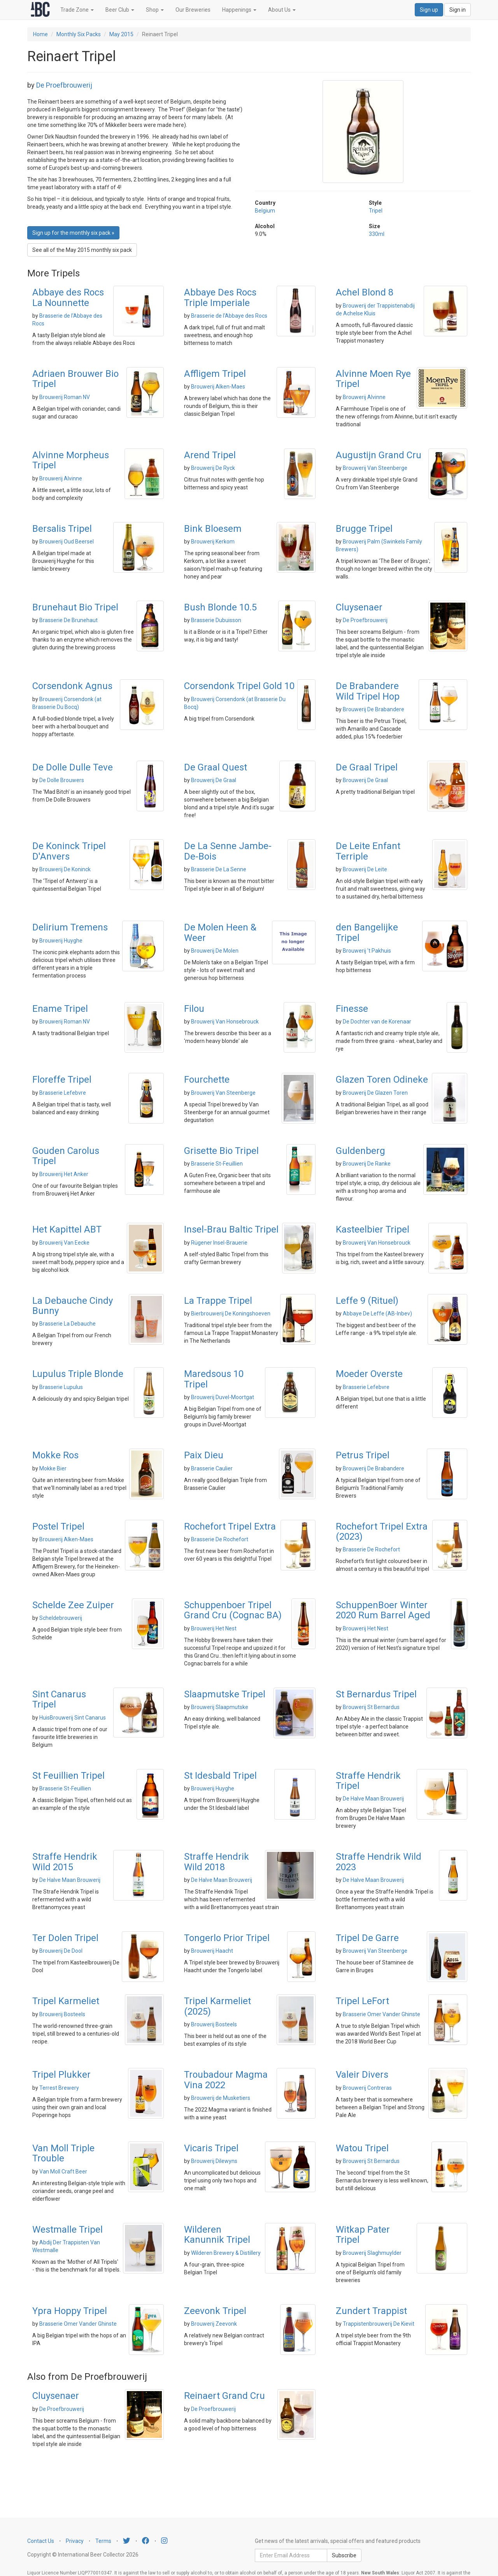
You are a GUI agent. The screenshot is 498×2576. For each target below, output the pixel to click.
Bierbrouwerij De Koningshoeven (230, 1313)
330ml (376, 234)
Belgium (265, 210)
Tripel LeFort (362, 2001)
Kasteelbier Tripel (372, 1229)
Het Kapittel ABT (67, 1229)
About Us (282, 10)
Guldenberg (360, 1150)
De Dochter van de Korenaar (377, 1021)
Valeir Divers (362, 2074)
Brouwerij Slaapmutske (219, 1707)
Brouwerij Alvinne (364, 397)
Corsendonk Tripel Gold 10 (239, 685)
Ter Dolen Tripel (65, 1937)
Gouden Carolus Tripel (65, 1155)
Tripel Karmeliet (65, 2001)
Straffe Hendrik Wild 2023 (378, 1861)
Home (40, 34)
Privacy (75, 2541)
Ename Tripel (60, 1008)
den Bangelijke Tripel (367, 932)
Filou (194, 1008)
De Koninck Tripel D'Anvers (69, 851)
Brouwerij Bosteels (62, 2014)
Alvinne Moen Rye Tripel (373, 378)
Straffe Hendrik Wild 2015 (64, 1861)
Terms (103, 2541)
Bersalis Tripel (62, 528)
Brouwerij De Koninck (65, 869)
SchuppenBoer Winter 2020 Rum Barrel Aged (383, 1610)
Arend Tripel (210, 455)
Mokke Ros (55, 1455)
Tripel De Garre (367, 1937)
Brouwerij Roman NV (64, 397)
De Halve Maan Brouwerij (373, 1798)
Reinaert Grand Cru (224, 2395)
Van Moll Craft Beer (63, 2171)
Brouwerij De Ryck (213, 468)
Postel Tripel (58, 1526)
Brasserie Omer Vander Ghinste (381, 2014)
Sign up (429, 10)
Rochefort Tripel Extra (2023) (382, 1531)
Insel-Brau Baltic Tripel (231, 1229)
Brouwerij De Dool (60, 1951)
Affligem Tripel (215, 373)
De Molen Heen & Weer (220, 932)
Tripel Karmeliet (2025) (217, 2006)
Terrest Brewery (59, 2088)
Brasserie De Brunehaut (68, 620)
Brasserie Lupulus (61, 1387)
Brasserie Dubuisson (216, 620)
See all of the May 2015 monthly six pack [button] (82, 250)
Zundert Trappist (371, 2310)
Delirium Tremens (70, 927)
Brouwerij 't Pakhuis (367, 951)
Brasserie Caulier (212, 1468)
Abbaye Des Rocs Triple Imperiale (220, 297)
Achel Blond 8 (364, 292)
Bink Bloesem (213, 528)
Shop (155, 10)
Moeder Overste (369, 1373)
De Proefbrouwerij (64, 85)
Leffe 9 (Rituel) (367, 1300)
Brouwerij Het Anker (63, 1174)
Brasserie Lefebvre (62, 1093)
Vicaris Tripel (211, 2148)
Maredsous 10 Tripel (214, 1378)
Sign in (457, 10)
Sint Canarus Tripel (59, 1699)
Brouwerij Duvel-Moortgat (222, 1397)
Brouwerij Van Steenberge (375, 468)
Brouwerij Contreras (367, 2088)
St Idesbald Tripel (220, 1775)
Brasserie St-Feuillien (217, 1164)
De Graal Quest (215, 767)
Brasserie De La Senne (218, 869)
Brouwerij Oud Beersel (66, 541)
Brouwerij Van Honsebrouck (225, 1021)
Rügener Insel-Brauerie (219, 1243)
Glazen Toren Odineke (382, 1079)
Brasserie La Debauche (67, 1324)
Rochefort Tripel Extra (230, 1526)
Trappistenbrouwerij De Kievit (378, 2324)
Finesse (352, 1008)
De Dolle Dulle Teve (72, 767)
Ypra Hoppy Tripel (69, 2310)
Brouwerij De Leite (365, 869)
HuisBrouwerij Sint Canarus (72, 1717)
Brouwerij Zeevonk (214, 2324)
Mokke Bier (53, 1468)
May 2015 (121, 34)
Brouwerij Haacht (212, 1951)
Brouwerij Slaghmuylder (372, 2253)
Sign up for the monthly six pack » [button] (73, 233)
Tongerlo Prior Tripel (227, 1937)
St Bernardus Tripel (376, 1694)
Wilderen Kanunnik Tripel (217, 2234)
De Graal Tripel (367, 767)
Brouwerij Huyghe (60, 940)
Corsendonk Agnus (72, 685)
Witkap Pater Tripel (363, 2234)
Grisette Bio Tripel (221, 1150)
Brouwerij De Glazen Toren (375, 1093)
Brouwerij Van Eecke (64, 1243)
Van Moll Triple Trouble (63, 2153)
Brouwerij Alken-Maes (218, 386)
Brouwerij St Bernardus (371, 1707)
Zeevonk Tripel (215, 2310)
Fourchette (207, 1079)
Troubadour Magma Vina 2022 (226, 2079)
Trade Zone (77, 10)
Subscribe (344, 2555)
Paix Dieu (203, 1455)
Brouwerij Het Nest (214, 1628)
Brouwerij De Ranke (367, 1164)
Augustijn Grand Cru (378, 455)
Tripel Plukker (61, 2074)
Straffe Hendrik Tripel (368, 1780)
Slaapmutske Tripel (224, 1694)
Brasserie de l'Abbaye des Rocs (229, 316)
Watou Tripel (362, 2148)
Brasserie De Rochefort (219, 1539)
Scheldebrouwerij (60, 1618)
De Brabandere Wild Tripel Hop (368, 691)
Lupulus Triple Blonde (77, 1373)
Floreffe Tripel (61, 1079)
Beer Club (119, 10)
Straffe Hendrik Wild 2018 (216, 1861)
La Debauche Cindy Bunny (72, 1305)
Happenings (239, 10)
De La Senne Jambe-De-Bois (228, 851)
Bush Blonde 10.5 (220, 607)
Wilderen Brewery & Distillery (226, 2253)
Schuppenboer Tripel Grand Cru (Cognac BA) (233, 1610)
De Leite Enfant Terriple (368, 851)
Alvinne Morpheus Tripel (70, 460)
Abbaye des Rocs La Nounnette (68, 297)
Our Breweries (192, 10)
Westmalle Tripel (67, 2229)
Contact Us (40, 2541)
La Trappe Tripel (218, 1300)
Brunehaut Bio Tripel (75, 607)
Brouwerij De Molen (214, 951)
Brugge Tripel (364, 528)
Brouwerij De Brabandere (373, 709)
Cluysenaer (359, 607)
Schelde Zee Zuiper (73, 1605)
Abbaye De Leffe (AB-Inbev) (377, 1313)
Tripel (375, 210)
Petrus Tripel (362, 1455)
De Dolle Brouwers (61, 780)
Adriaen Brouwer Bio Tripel (75, 378)
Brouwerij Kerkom (213, 541)
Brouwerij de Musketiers (220, 2098)
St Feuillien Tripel (68, 1775)
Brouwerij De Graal (213, 780)
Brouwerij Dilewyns (214, 2161)
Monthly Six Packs (78, 34)
